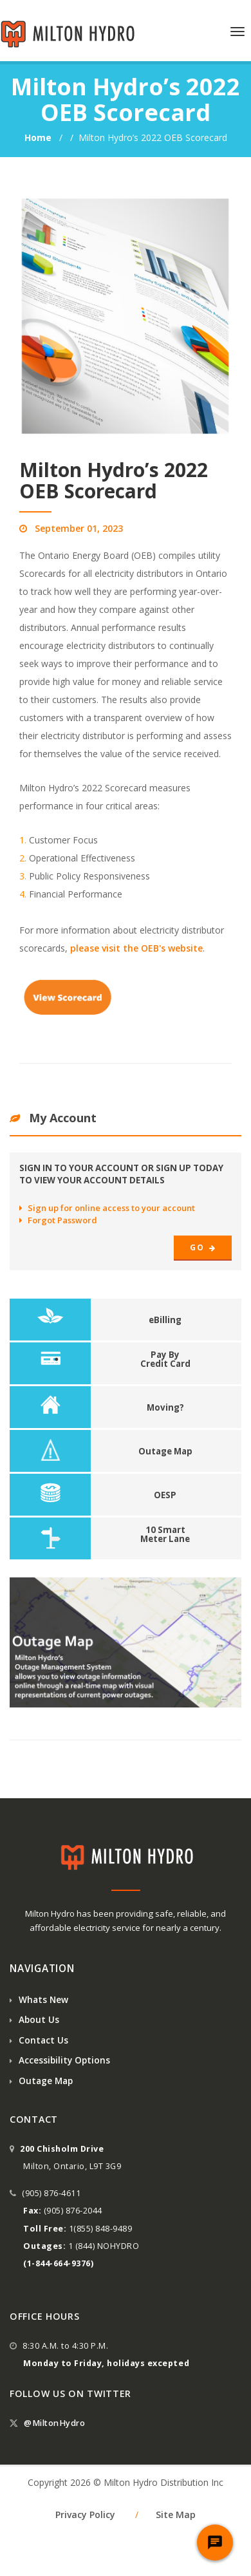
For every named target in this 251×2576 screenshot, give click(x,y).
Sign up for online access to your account (107, 1208)
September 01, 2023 (79, 528)
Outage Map (41, 2080)
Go (203, 1247)
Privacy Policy (85, 2514)
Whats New (39, 1999)
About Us (34, 2019)
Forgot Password (58, 1220)
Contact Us (39, 2040)
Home (39, 137)
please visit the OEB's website (136, 948)
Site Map (176, 2514)
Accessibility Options (60, 2060)
